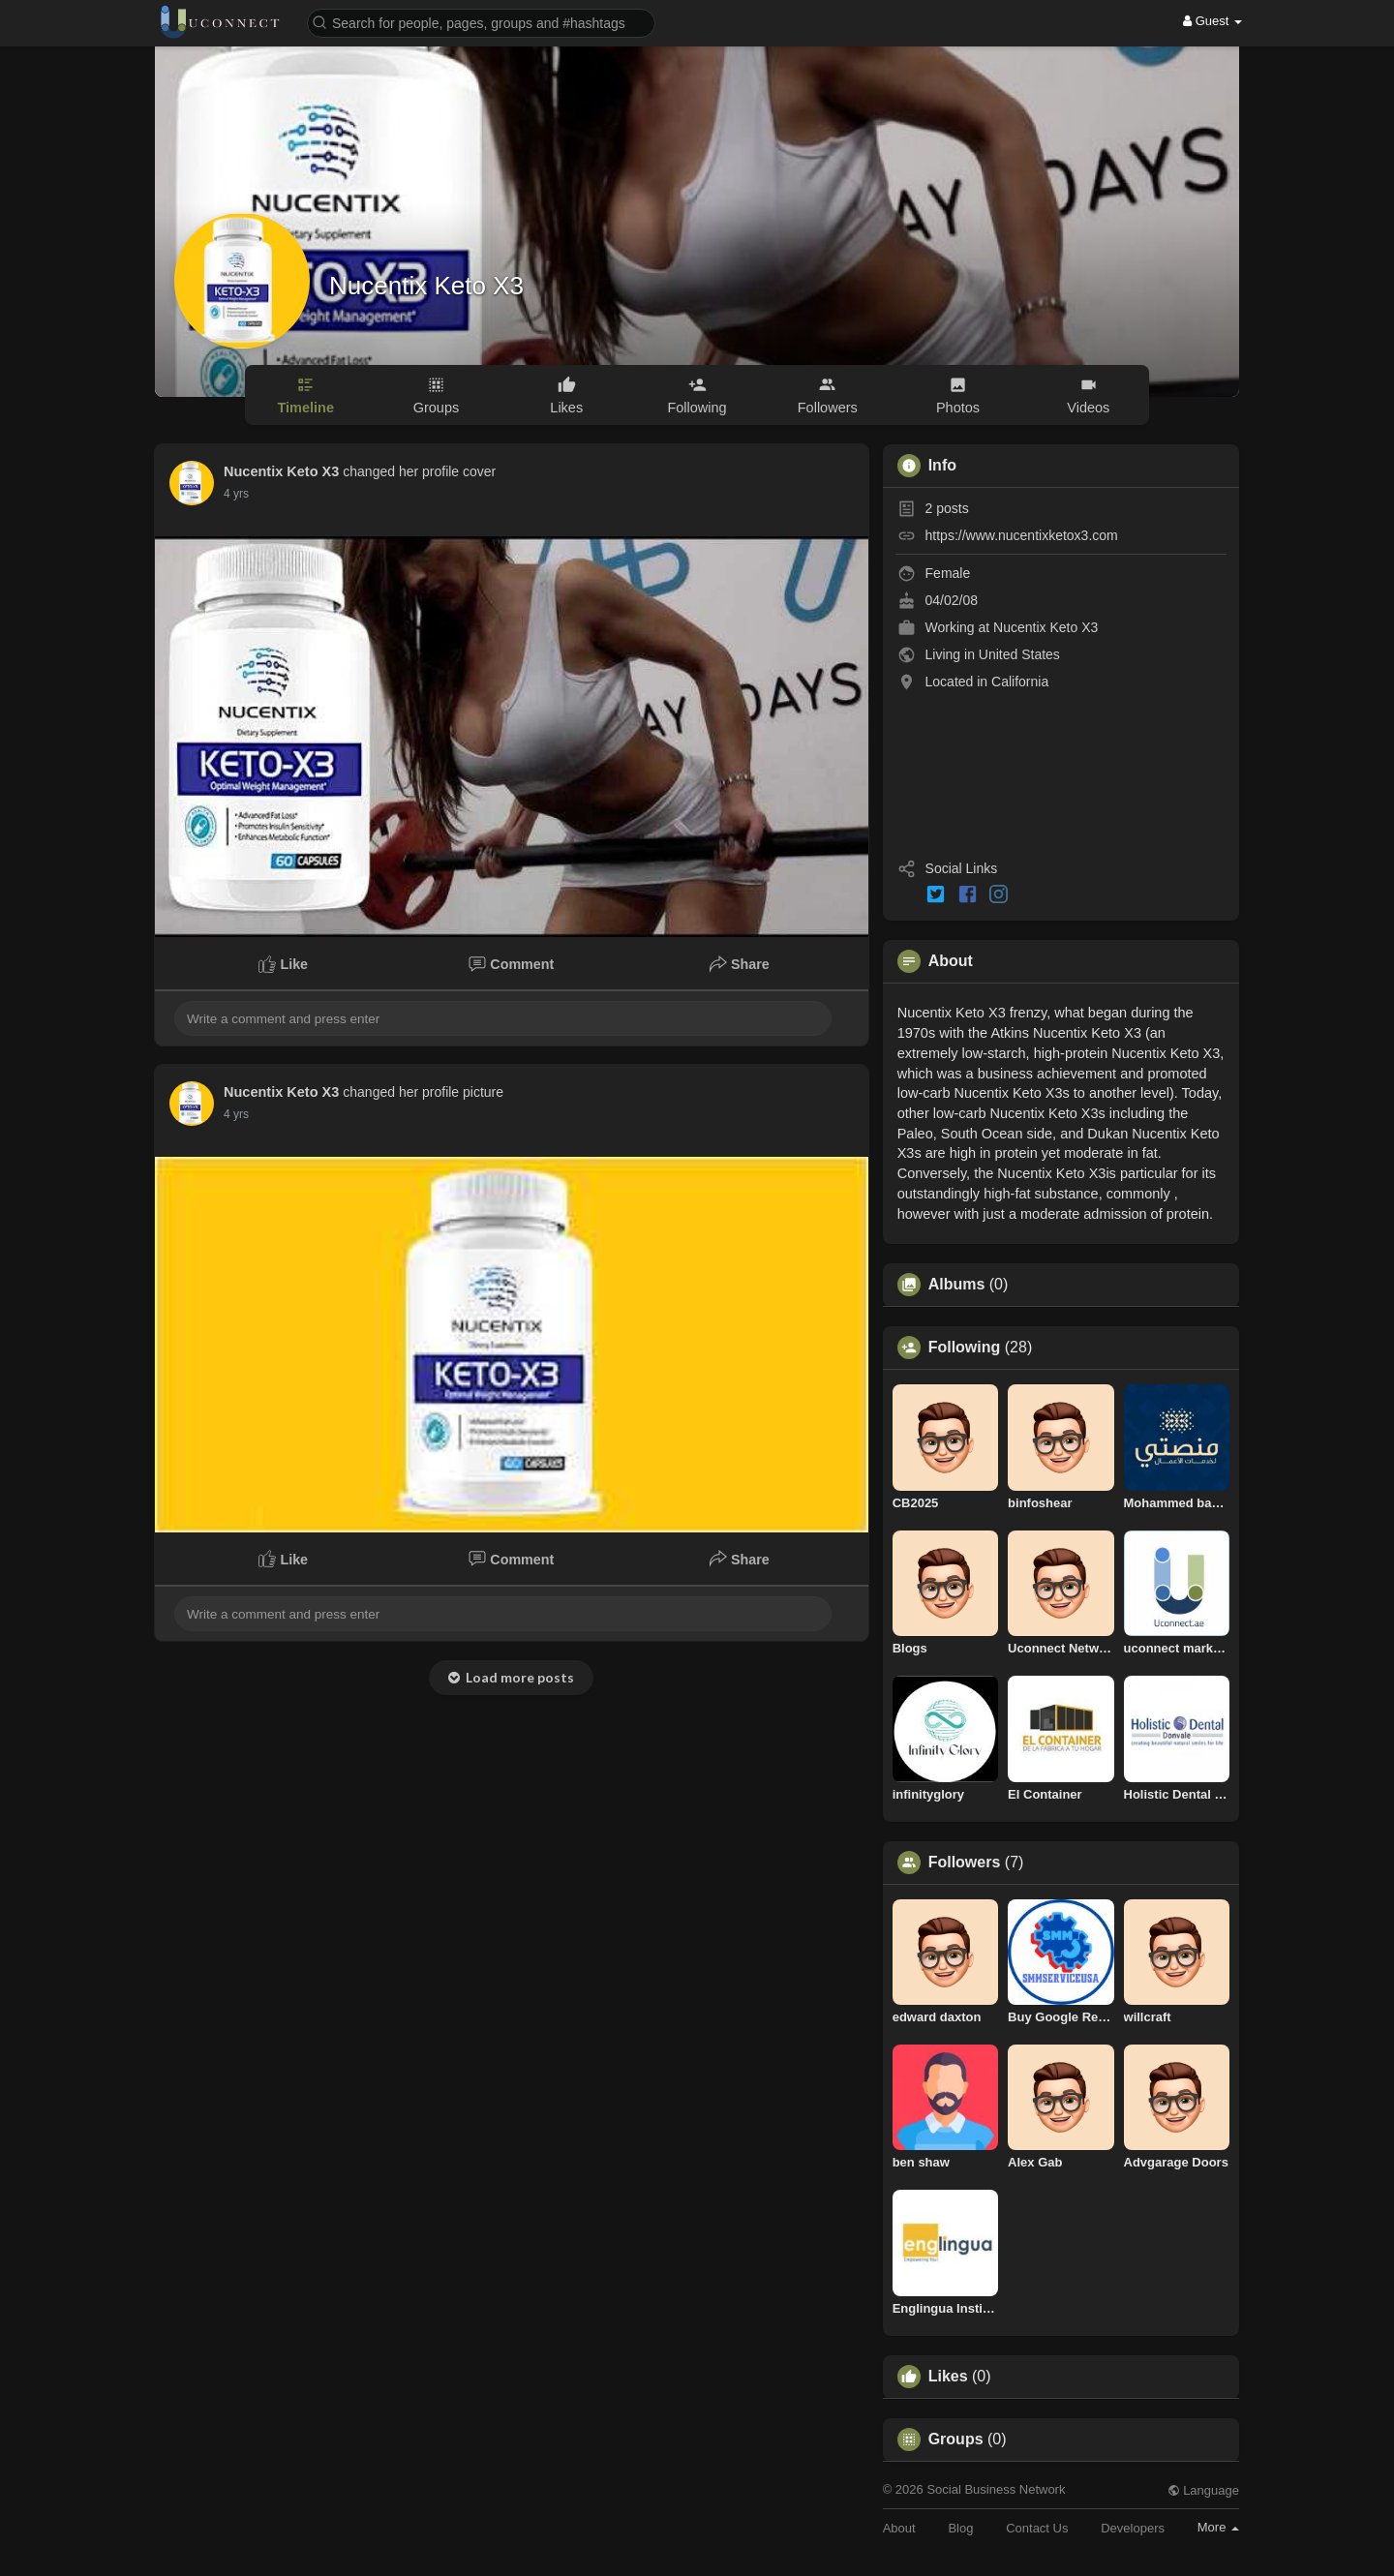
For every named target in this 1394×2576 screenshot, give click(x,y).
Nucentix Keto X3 (426, 285)
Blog (960, 2528)
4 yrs (236, 493)
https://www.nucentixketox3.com (1021, 535)
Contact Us (1037, 2528)
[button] (481, 22)
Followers (964, 1862)
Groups (956, 2439)
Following (964, 1347)
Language (1203, 2490)
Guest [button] (1212, 21)
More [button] (1218, 2527)
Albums (956, 1284)
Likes (948, 2376)
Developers (1133, 2528)
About (899, 2528)
